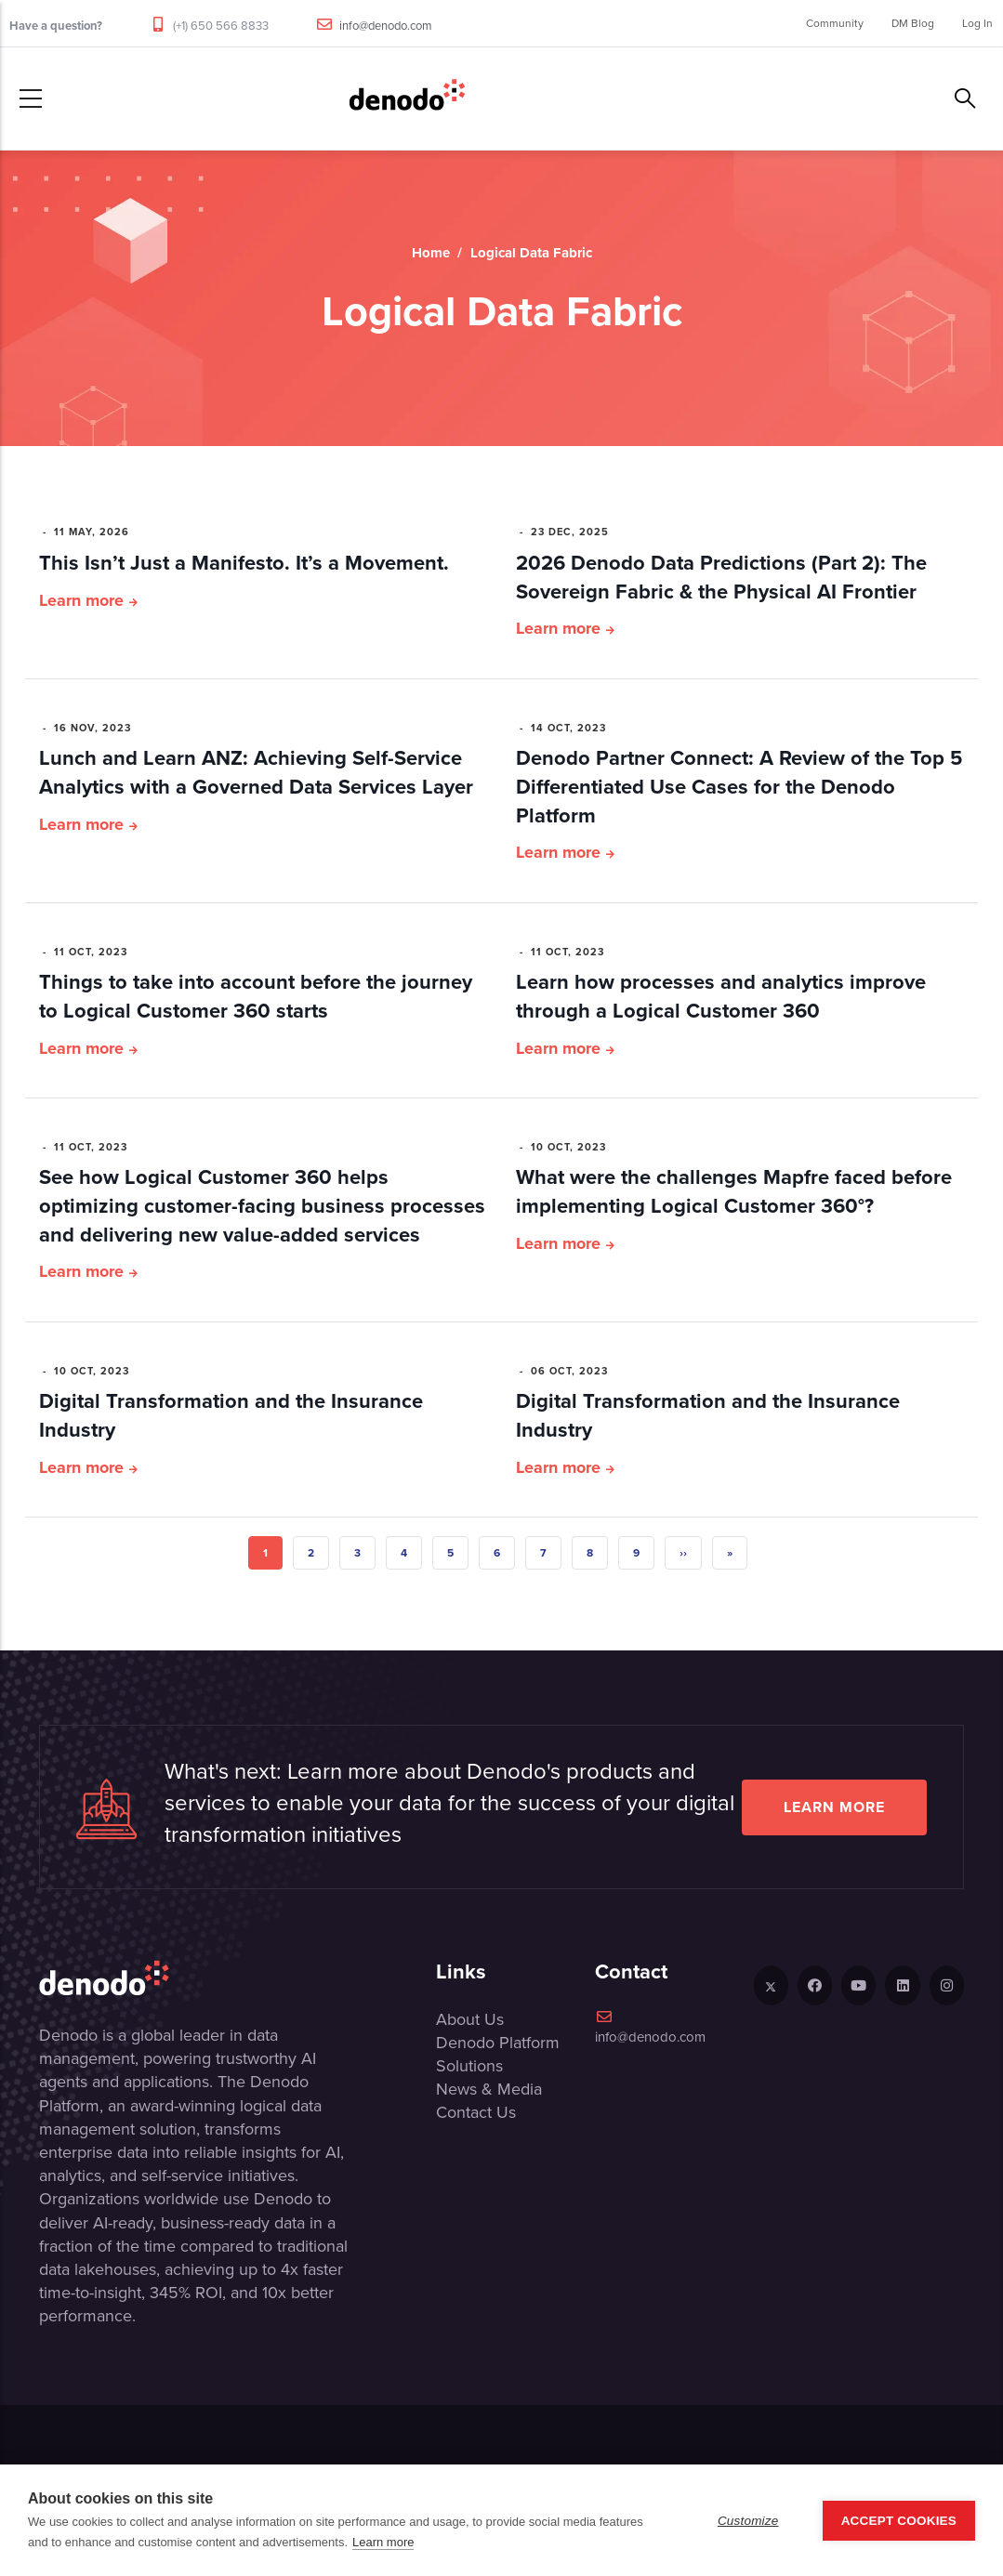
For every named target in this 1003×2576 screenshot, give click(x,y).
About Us (470, 2019)
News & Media (489, 2089)
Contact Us (476, 2112)
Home (431, 253)
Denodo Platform (498, 2043)
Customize (748, 2521)
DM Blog (912, 23)
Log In (977, 23)
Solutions (469, 2066)
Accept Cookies (899, 2521)
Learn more (81, 600)
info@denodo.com (385, 25)
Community (835, 23)
